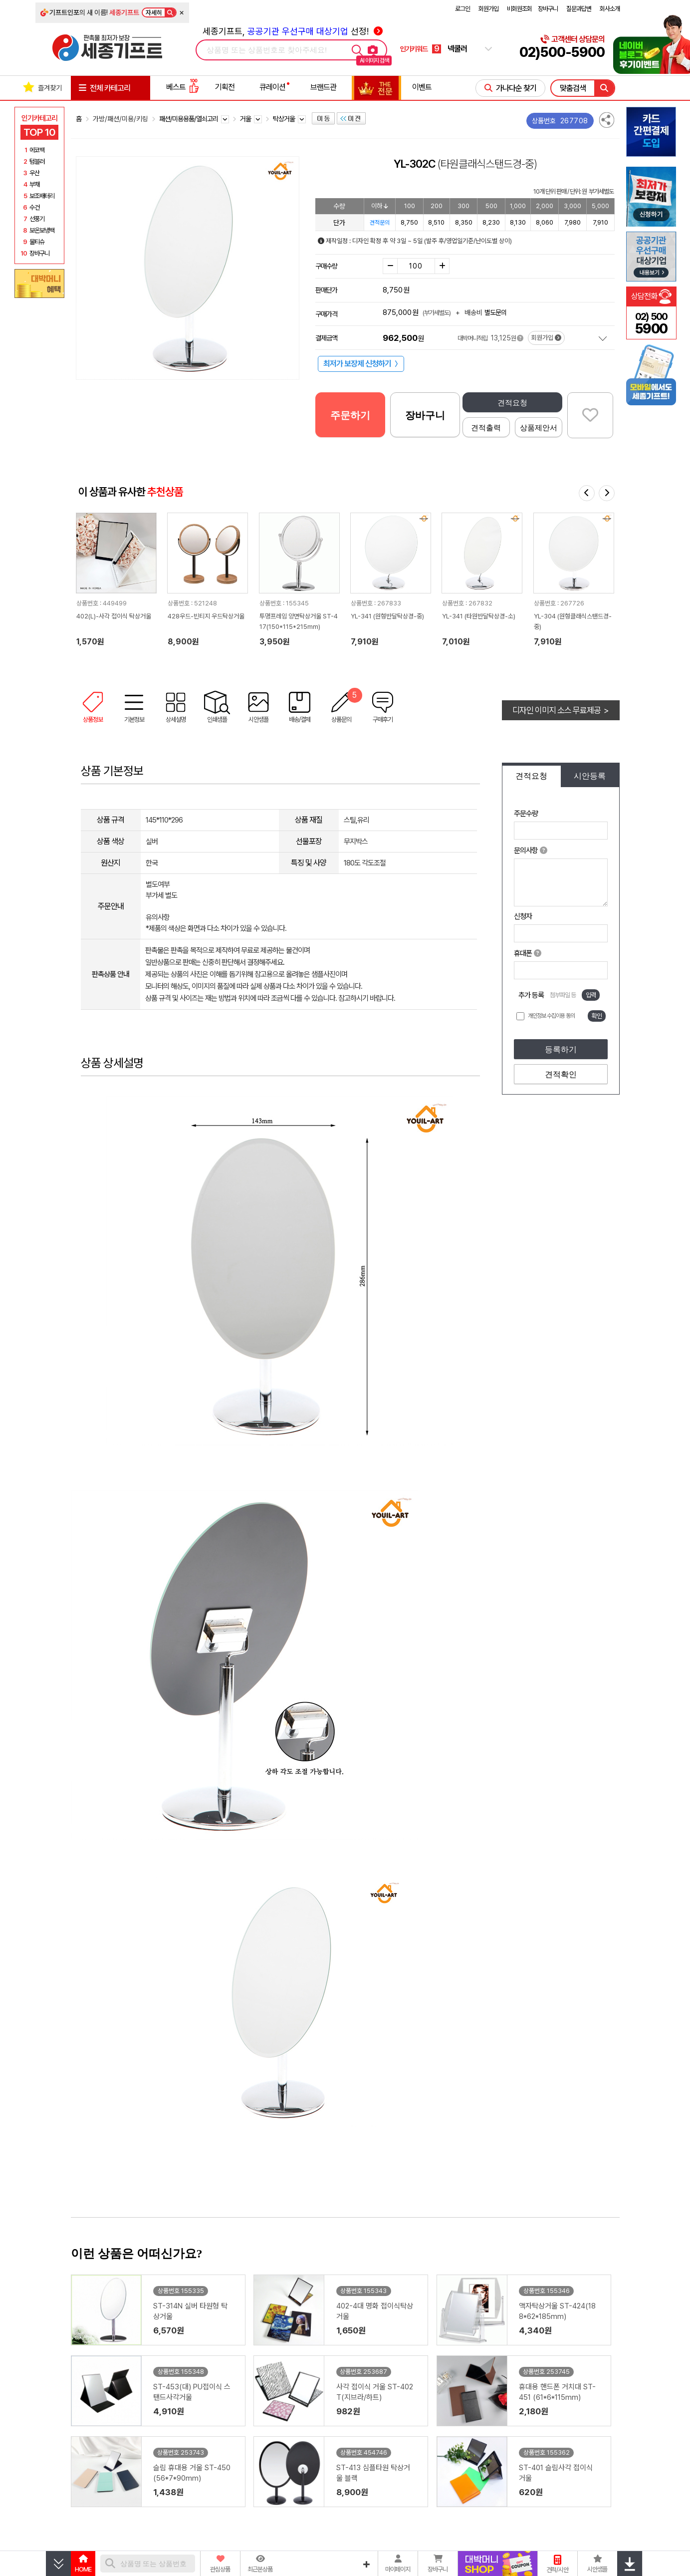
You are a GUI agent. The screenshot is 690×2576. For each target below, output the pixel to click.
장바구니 (548, 8)
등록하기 (561, 1049)
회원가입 (488, 8)
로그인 (462, 8)
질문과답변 (578, 8)
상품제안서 (538, 427)
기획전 (224, 87)
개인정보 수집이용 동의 (551, 1015)
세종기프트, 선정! (293, 31)
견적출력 (486, 427)
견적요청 (512, 402)
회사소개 (610, 8)
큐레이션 (272, 87)
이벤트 (422, 87)
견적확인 (561, 1074)
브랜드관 (323, 87)
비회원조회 (519, 8)
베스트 (182, 87)
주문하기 (350, 415)
